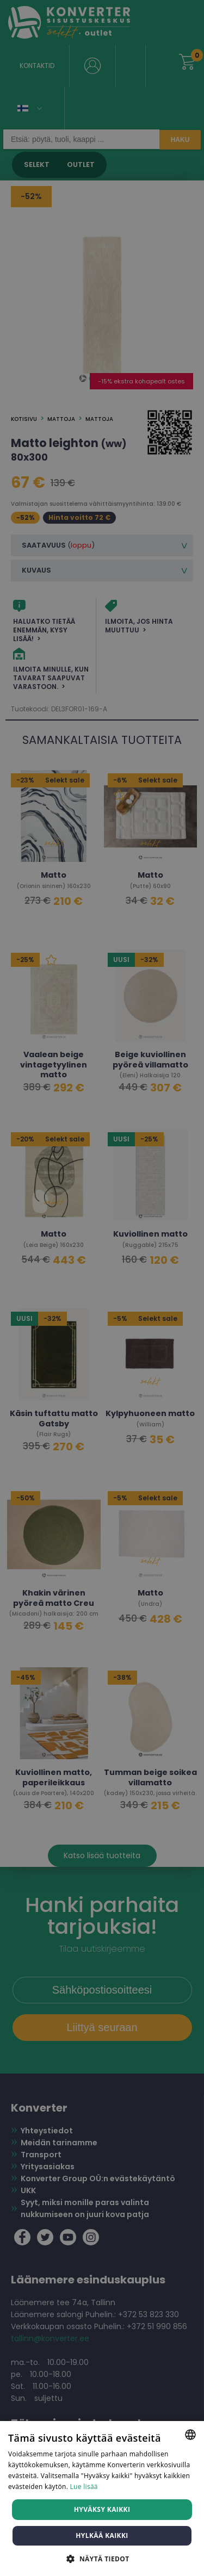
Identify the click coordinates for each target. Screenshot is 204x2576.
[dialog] (102, 1288)
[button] (102, 2558)
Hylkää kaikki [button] (102, 2535)
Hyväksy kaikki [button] (102, 2509)
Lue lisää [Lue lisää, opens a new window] (84, 2486)
